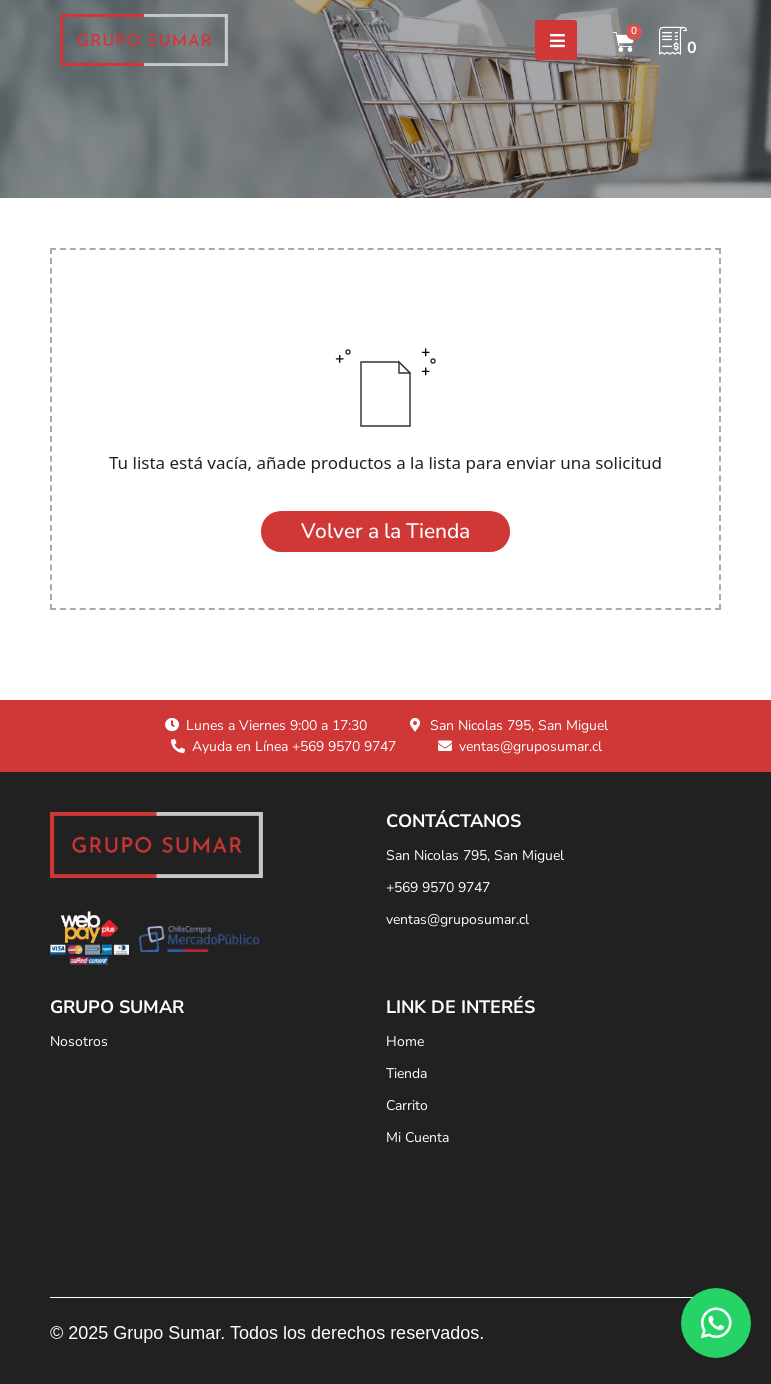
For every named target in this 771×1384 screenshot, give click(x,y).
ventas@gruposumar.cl (457, 919)
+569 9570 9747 (438, 887)
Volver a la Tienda (385, 531)
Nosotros (79, 1041)
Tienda (406, 1073)
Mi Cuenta (417, 1137)
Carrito (407, 1105)
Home (405, 1041)
